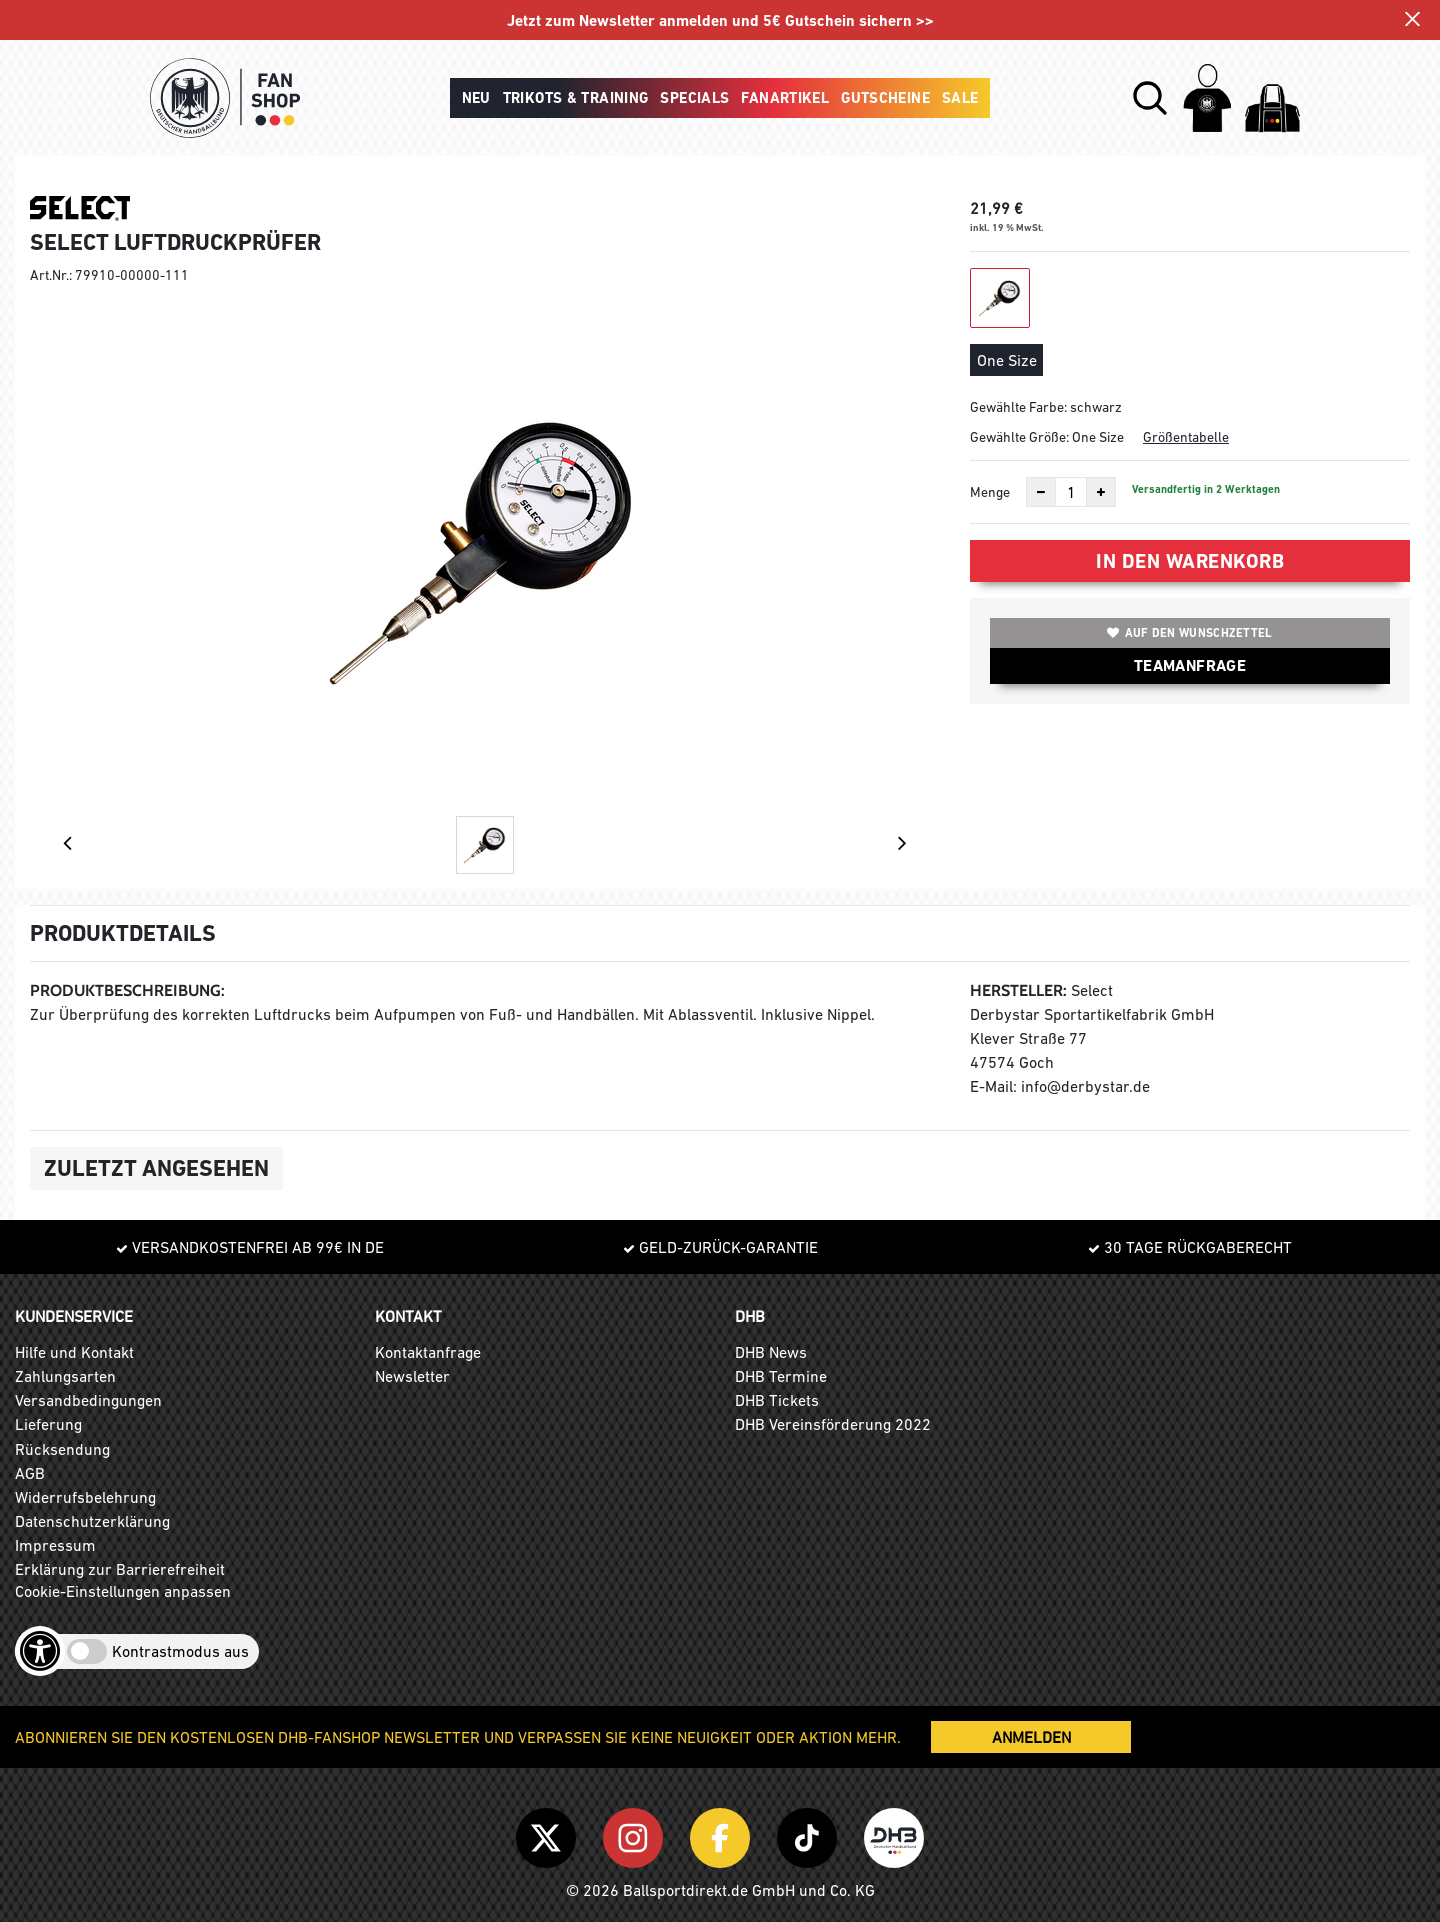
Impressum (55, 1545)
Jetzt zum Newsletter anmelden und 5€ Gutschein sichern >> (720, 21)
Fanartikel (785, 98)
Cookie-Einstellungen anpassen (123, 1591)
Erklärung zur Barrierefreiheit (120, 1569)
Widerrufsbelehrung (85, 1497)
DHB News (771, 1352)
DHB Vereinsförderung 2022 (833, 1424)
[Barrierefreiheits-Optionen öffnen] (40, 1651)
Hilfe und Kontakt (74, 1352)
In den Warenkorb (1190, 561)
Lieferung (48, 1424)
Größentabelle (1186, 437)
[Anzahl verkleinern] (1041, 492)
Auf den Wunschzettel (1189, 633)
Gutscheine (885, 98)
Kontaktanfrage (428, 1352)
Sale (960, 98)
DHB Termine (781, 1376)
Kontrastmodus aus (180, 1651)
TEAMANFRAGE (1190, 665)
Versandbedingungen (88, 1400)
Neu (476, 98)
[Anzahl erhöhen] (1101, 492)
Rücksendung (62, 1449)
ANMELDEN (1031, 1737)
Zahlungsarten (65, 1376)
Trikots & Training (576, 98)
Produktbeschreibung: (127, 990)
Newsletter (412, 1376)
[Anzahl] (1071, 492)
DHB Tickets (777, 1400)
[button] (1150, 98)
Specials (694, 98)
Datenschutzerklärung (92, 1521)
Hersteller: (1018, 990)
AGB (30, 1473)
